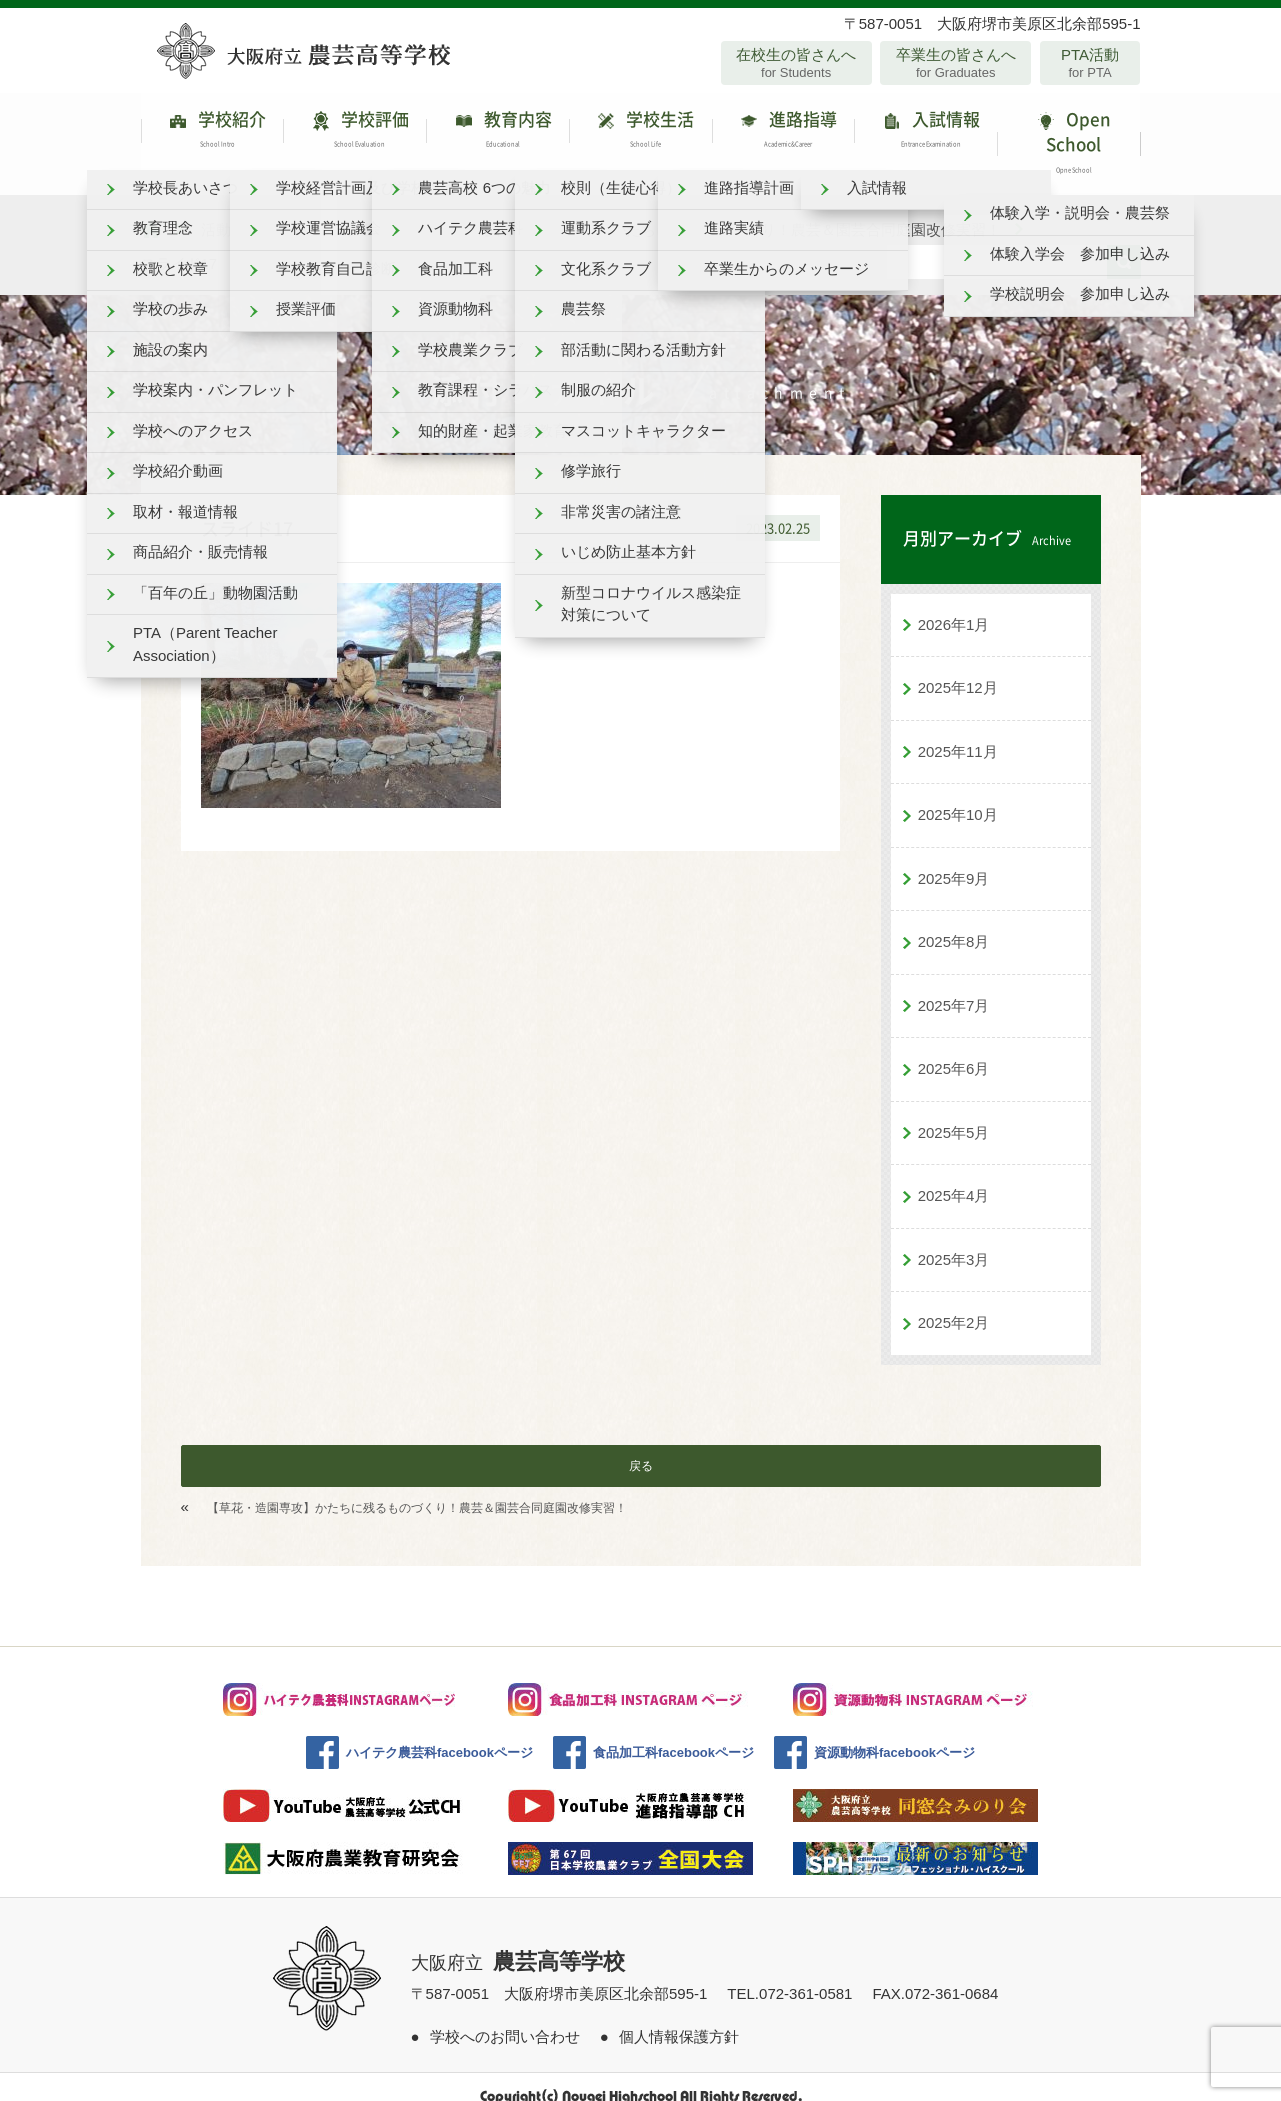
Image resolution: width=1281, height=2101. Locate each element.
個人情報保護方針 (679, 2017)
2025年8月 (954, 922)
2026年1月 (954, 605)
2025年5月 (954, 1113)
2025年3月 (954, 1240)
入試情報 (925, 134)
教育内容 (497, 134)
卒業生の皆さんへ (955, 63)
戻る (641, 1447)
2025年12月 (958, 668)
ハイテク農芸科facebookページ (439, 1733)
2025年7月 (954, 986)
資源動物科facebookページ (894, 1733)
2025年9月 (954, 859)
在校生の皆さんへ (796, 63)
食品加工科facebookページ (673, 1733)
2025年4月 (954, 1176)
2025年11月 (958, 732)
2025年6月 (954, 1049)
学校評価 (354, 134)
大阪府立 (518, 1944)
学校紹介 (212, 134)
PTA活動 (1090, 63)
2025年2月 (954, 1303)
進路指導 (783, 134)
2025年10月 (958, 795)
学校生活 (640, 134)
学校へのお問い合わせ (505, 2017)
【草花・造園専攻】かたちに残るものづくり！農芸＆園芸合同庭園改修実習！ (417, 1489)
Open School (1068, 134)
